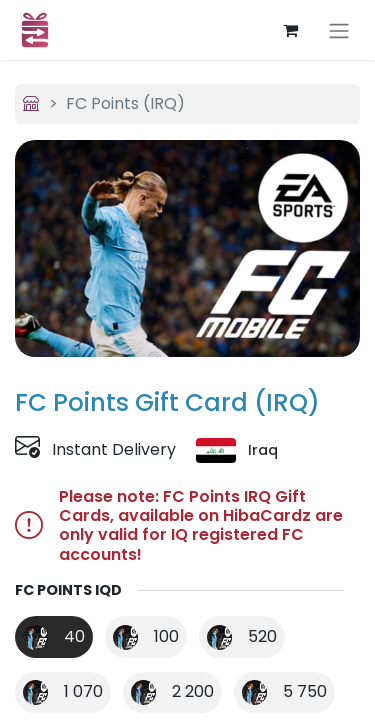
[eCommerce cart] (290, 30)
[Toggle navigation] (339, 30)
